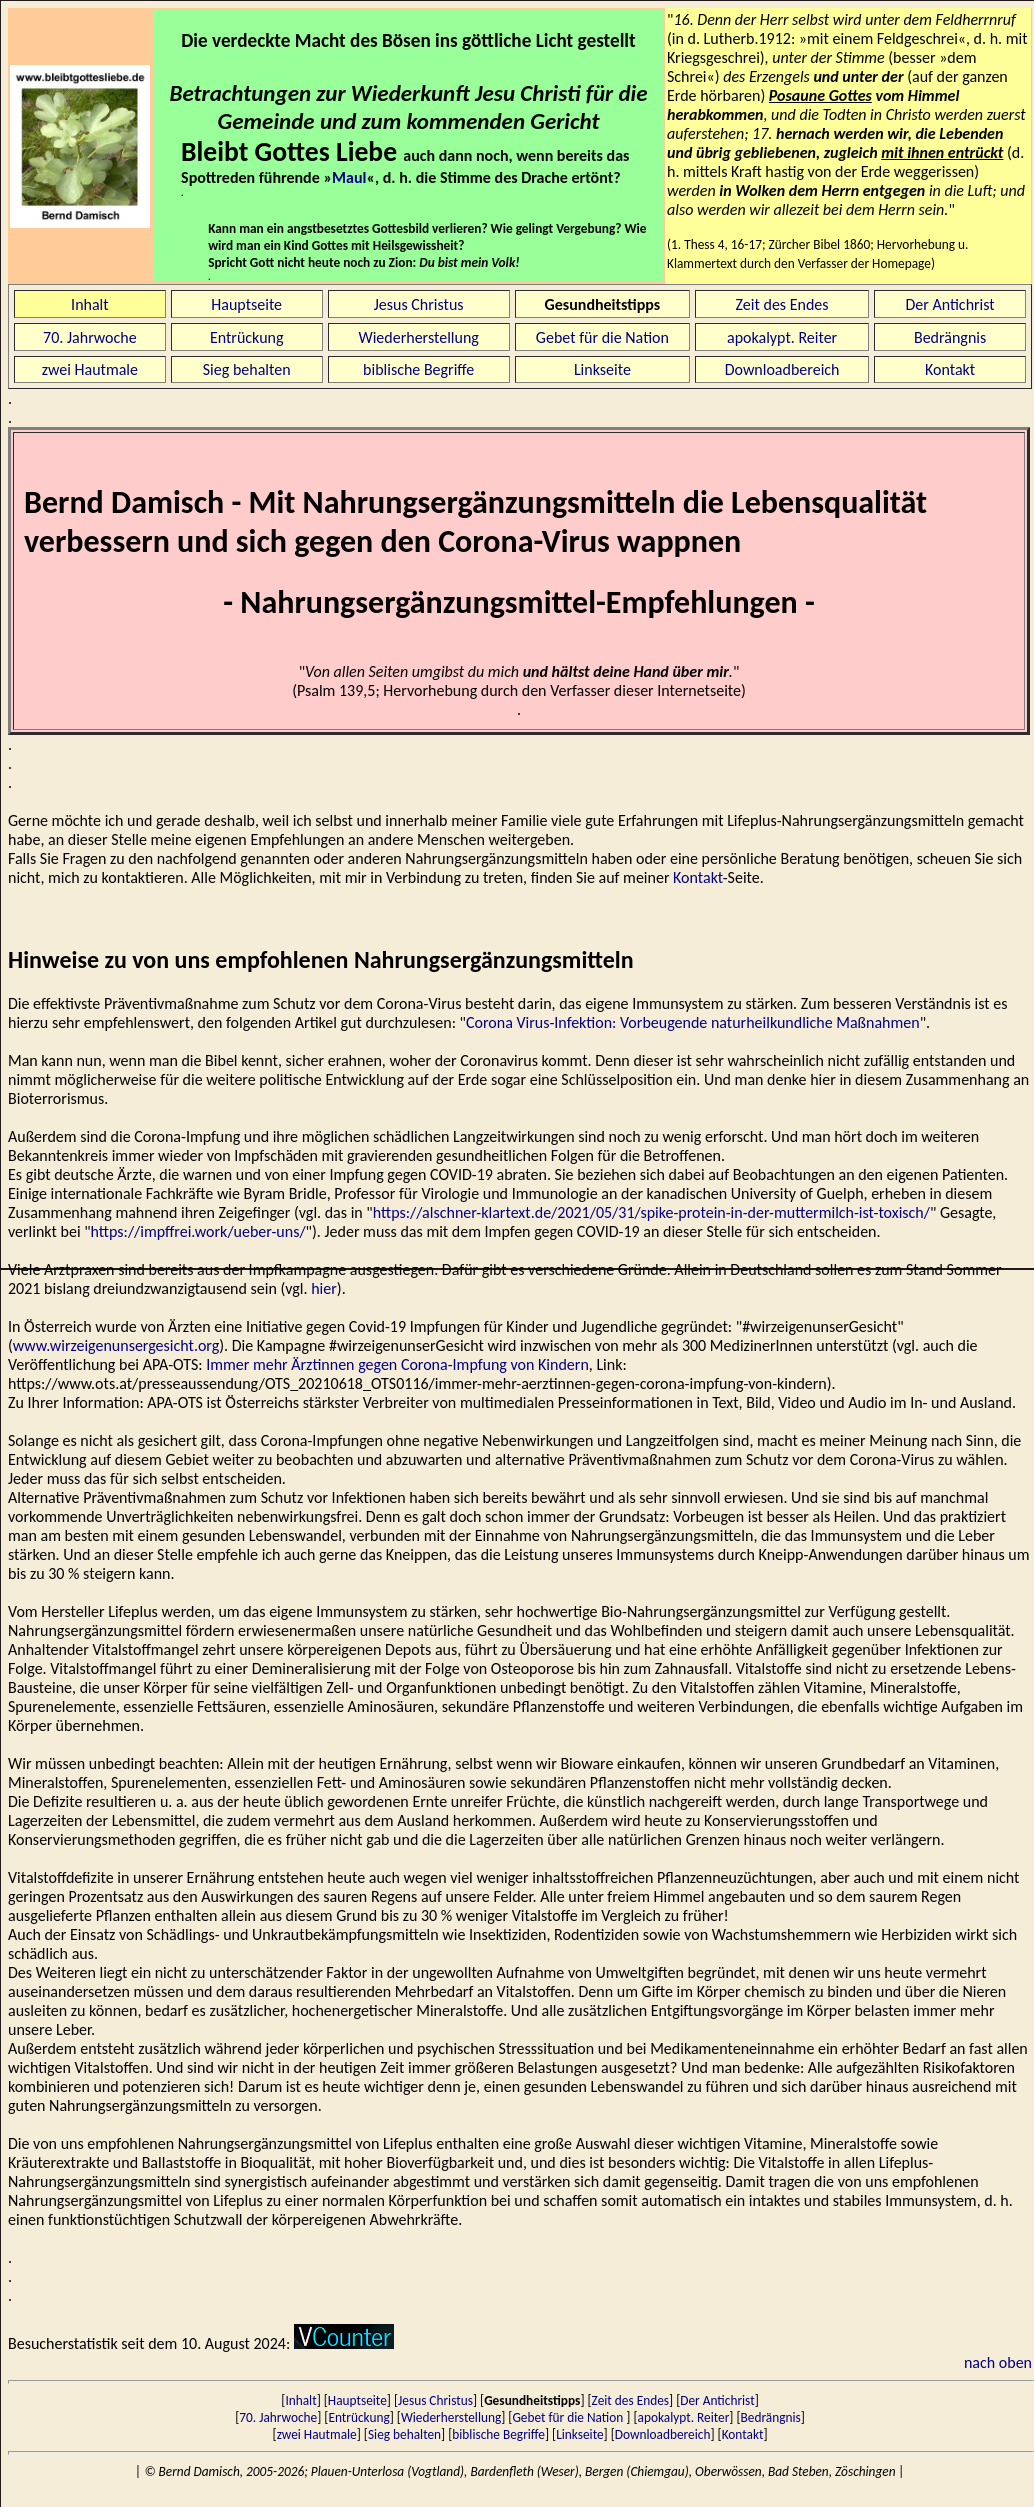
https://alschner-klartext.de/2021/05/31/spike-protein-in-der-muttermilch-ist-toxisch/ (651, 1212)
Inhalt (90, 304)
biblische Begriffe (418, 369)
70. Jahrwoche (90, 337)
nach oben (998, 2362)
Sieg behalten (247, 369)
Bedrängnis (950, 337)
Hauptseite (246, 304)
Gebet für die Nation (602, 337)
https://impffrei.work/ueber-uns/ (198, 1231)
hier (324, 1288)
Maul (349, 177)
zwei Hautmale (90, 369)
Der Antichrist (949, 304)
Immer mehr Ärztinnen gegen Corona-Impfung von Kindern (397, 1364)
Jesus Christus (419, 304)
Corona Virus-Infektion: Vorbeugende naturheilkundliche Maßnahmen (693, 1022)
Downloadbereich (782, 369)
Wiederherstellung (418, 337)
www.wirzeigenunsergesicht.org (116, 1345)
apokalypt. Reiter (782, 337)
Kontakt (950, 369)
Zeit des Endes (782, 304)
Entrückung (247, 337)
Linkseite (602, 369)
